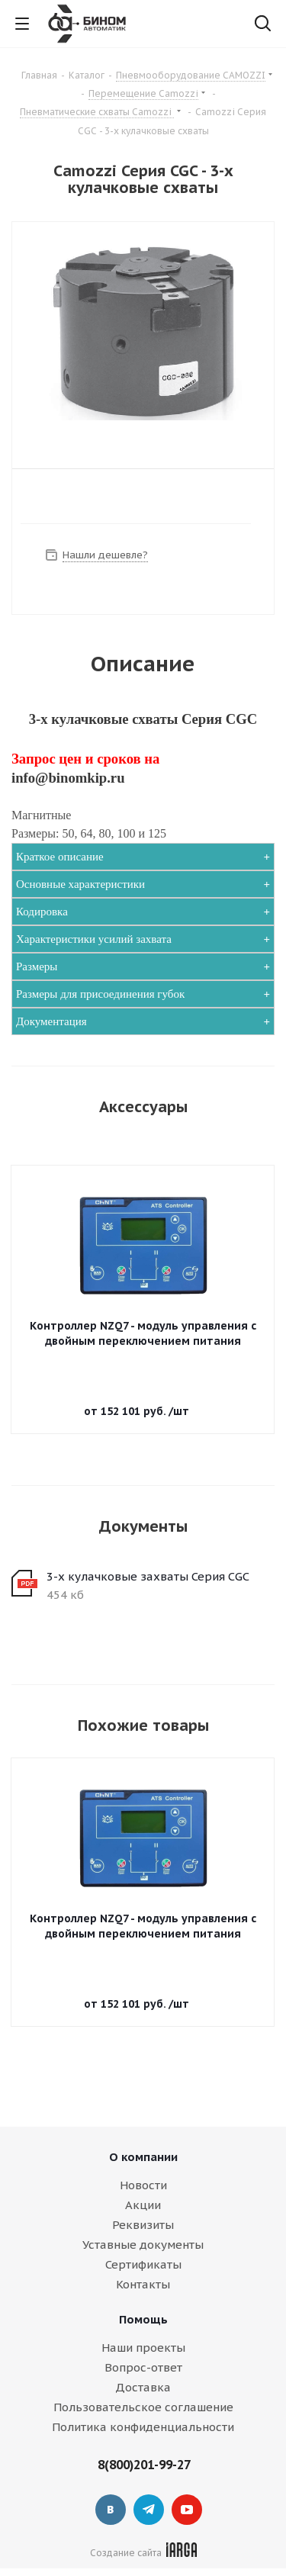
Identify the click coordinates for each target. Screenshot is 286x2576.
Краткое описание (60, 857)
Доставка (143, 2387)
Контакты (143, 2284)
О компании (143, 2157)
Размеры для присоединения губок (100, 994)
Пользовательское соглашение (143, 2407)
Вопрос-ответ (143, 2367)
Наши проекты (143, 2347)
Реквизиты (143, 2224)
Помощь (143, 2319)
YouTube (187, 2509)
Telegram (148, 2509)
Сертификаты (143, 2264)
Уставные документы (143, 2244)
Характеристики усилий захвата (94, 939)
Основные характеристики (80, 884)
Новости (143, 2185)
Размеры (36, 966)
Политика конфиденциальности (143, 2427)
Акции (143, 2205)
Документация (51, 1021)
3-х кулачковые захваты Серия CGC (148, 1576)
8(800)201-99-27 (144, 2464)
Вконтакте (110, 2509)
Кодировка (42, 911)
